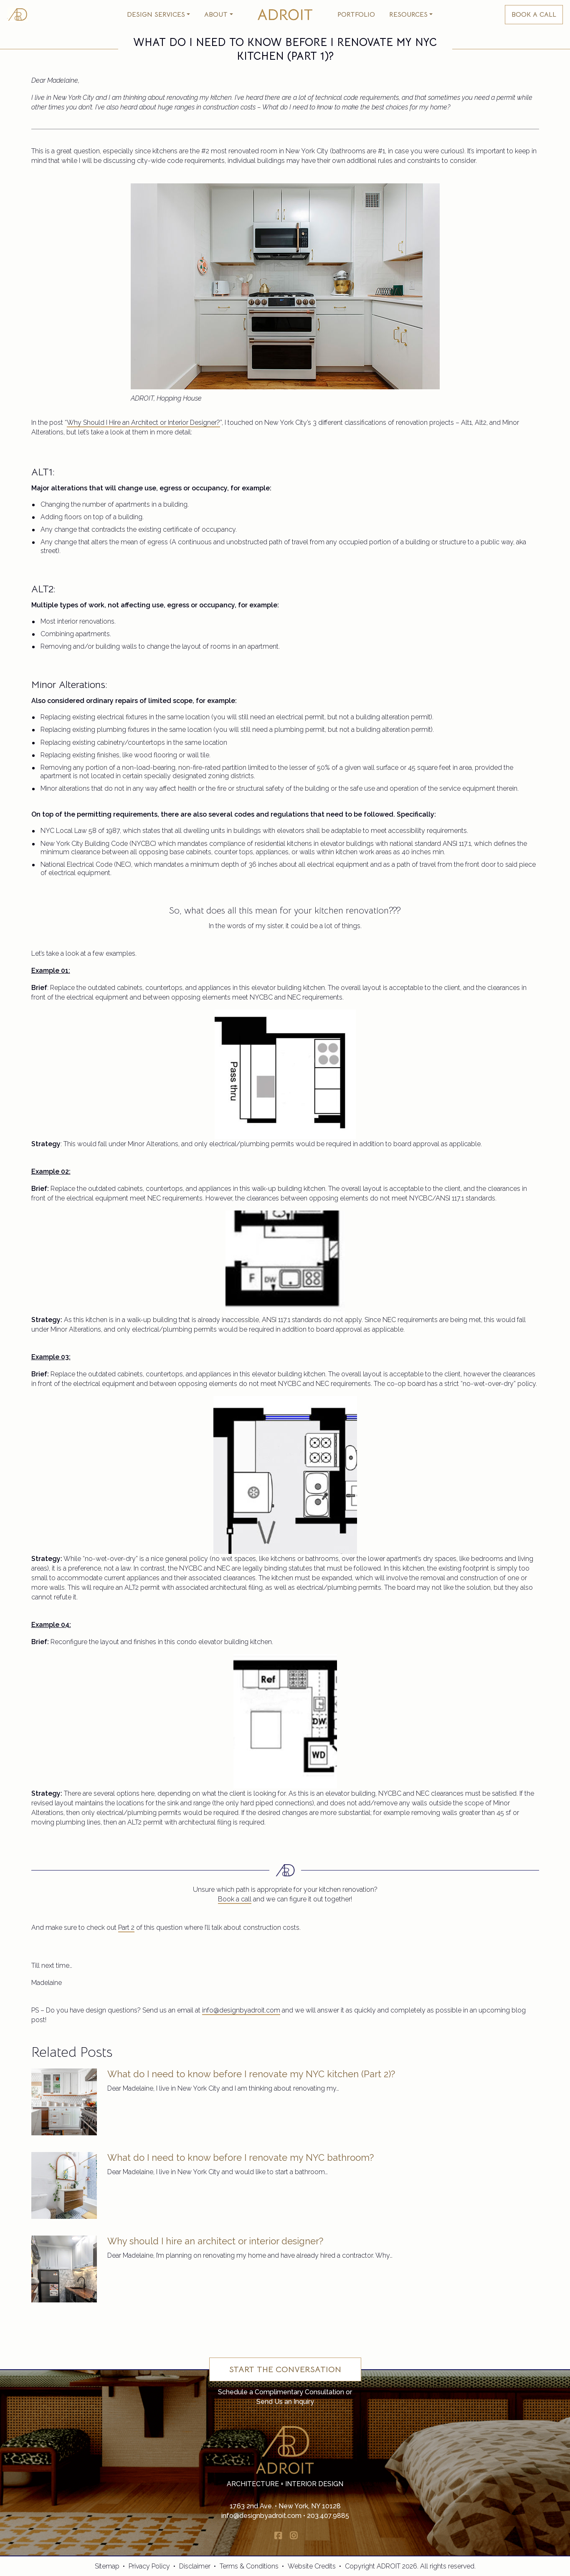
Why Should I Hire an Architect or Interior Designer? (143, 422)
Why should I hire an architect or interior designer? (215, 2241)
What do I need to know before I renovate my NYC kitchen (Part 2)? (251, 2073)
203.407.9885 (328, 2516)
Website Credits (312, 2566)
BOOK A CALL (534, 14)
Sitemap (107, 2566)
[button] (158, 14)
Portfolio (356, 14)
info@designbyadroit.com (241, 2010)
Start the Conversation (285, 2369)
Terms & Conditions (249, 2566)
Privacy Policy (149, 2566)
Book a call (234, 1899)
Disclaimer (194, 2566)
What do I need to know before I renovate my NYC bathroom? (240, 2157)
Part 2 (126, 1927)
